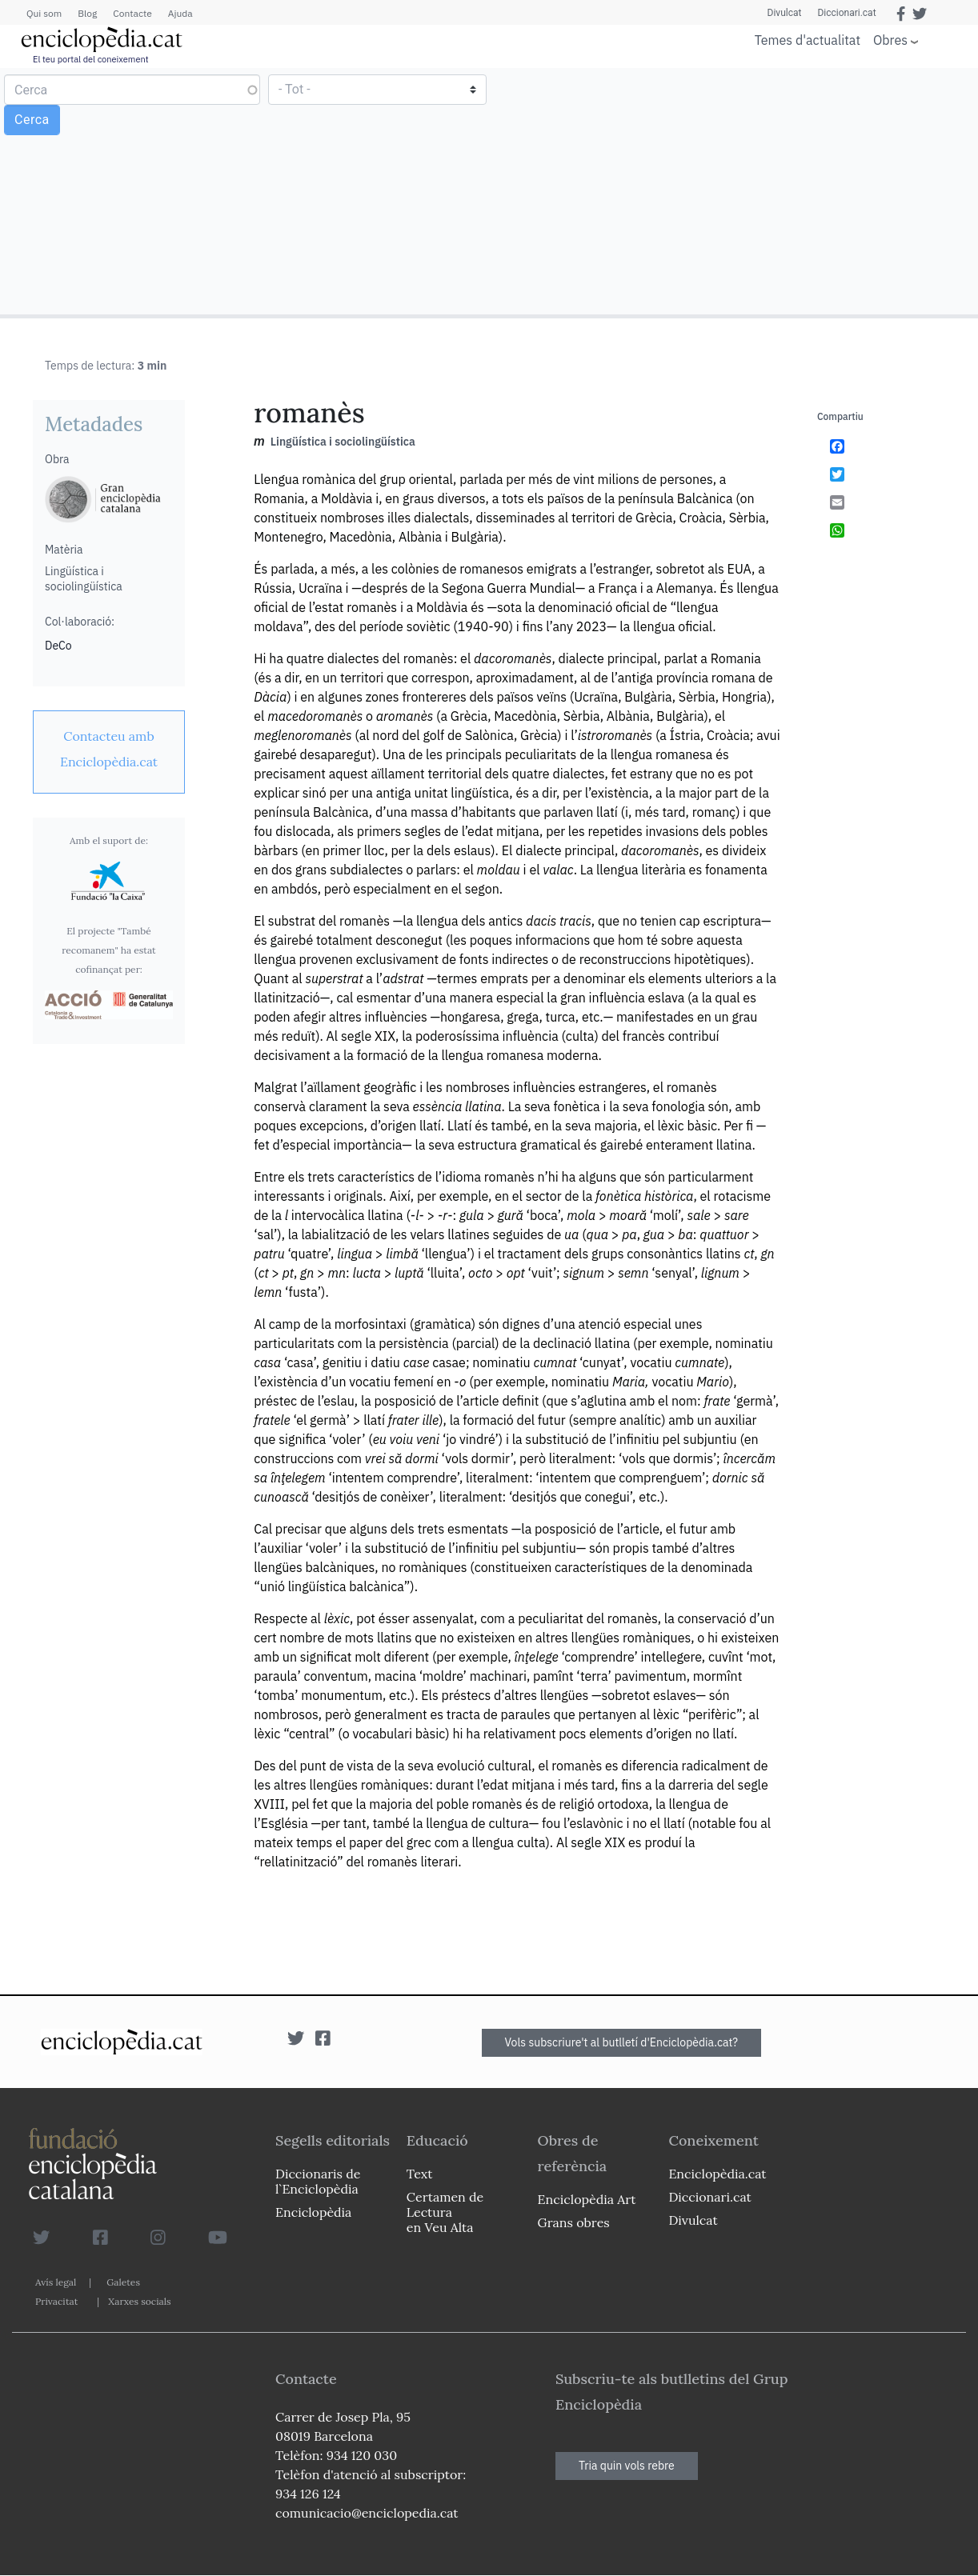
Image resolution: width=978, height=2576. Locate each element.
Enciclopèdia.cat (717, 2174)
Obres (890, 39)
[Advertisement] (731, 190)
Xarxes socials (139, 2301)
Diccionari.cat (846, 12)
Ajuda (180, 13)
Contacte (132, 13)
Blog (87, 13)
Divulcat (785, 12)
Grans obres (574, 2222)
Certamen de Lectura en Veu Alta (445, 2212)
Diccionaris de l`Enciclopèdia (317, 2181)
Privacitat (56, 2301)
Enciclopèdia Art (587, 2199)
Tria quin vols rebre (627, 2465)
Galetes (123, 2282)
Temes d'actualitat (807, 40)
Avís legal (55, 2282)
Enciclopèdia (313, 2212)
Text (420, 2174)
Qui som (44, 13)
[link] (109, 748)
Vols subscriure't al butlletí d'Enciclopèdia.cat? (622, 2042)
